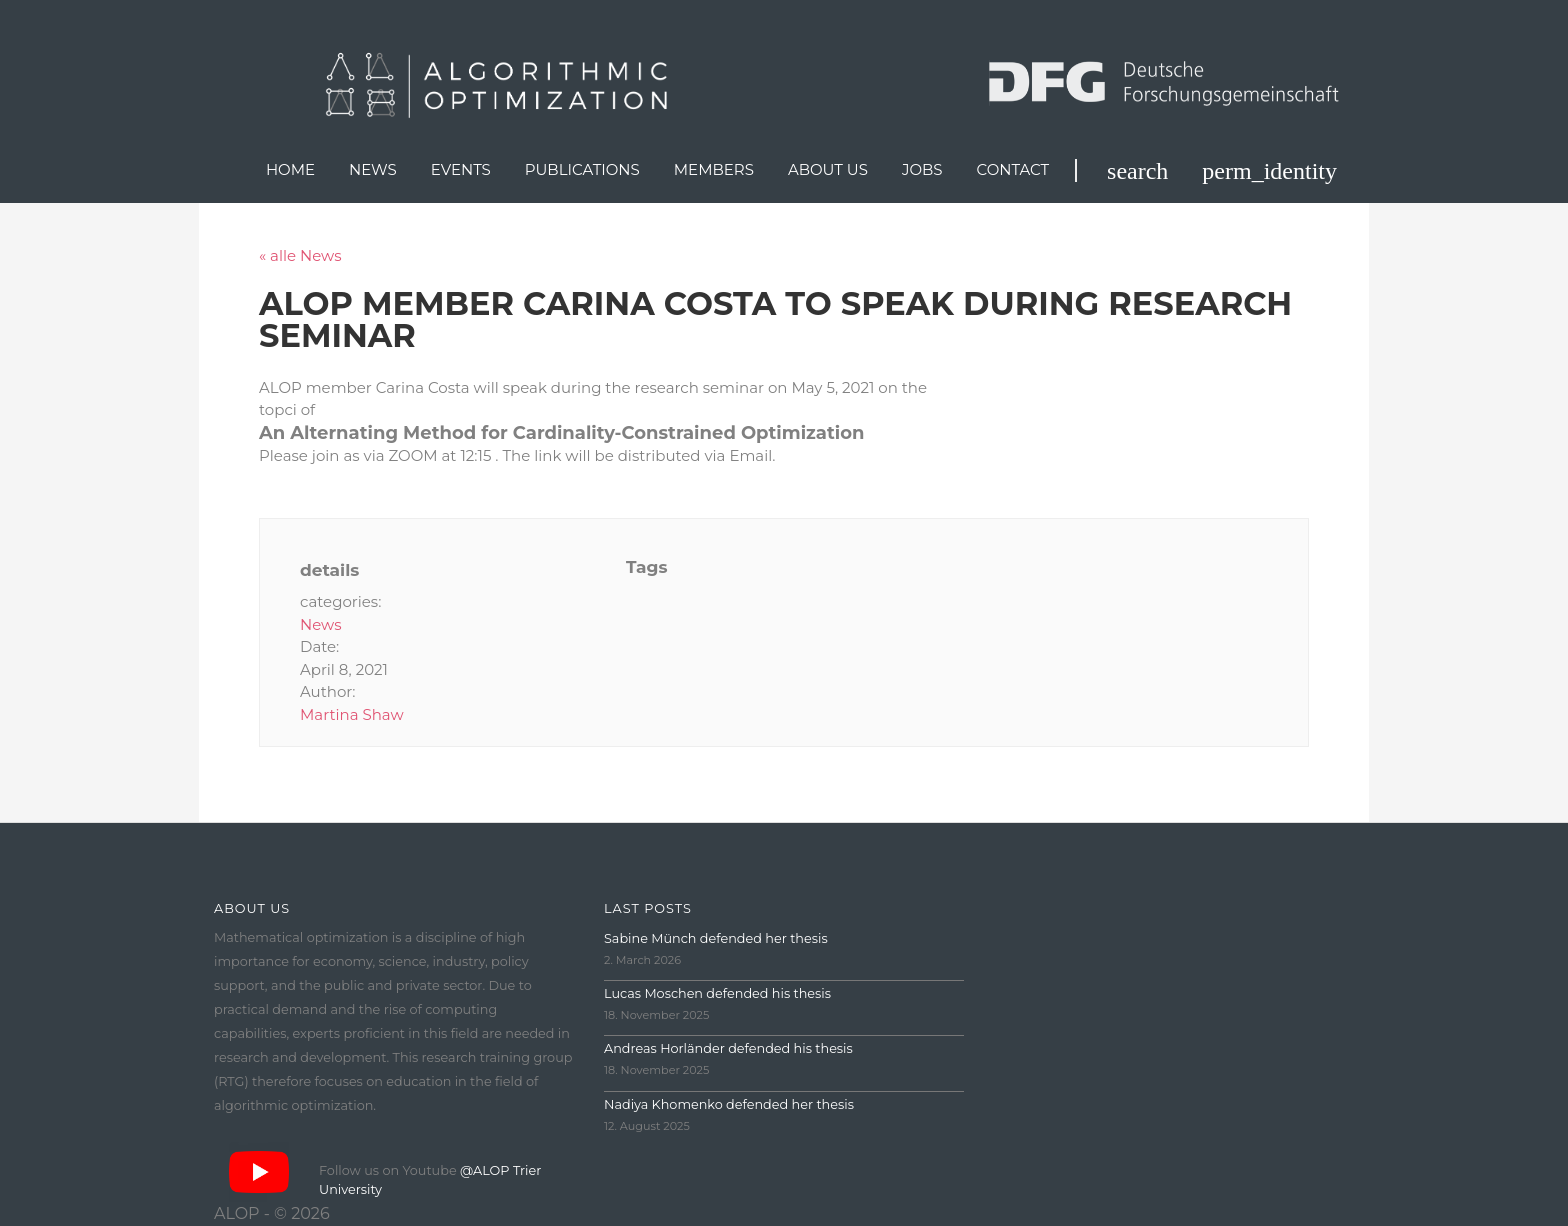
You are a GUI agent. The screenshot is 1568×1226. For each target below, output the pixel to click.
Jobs (922, 169)
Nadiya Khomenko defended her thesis (729, 1104)
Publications (582, 169)
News (373, 169)
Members (714, 169)
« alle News (300, 255)
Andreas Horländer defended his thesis (728, 1048)
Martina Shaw (352, 714)
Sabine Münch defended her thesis (716, 938)
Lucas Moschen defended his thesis (717, 993)
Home (290, 169)
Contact (1013, 169)
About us (828, 169)
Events (461, 169)
